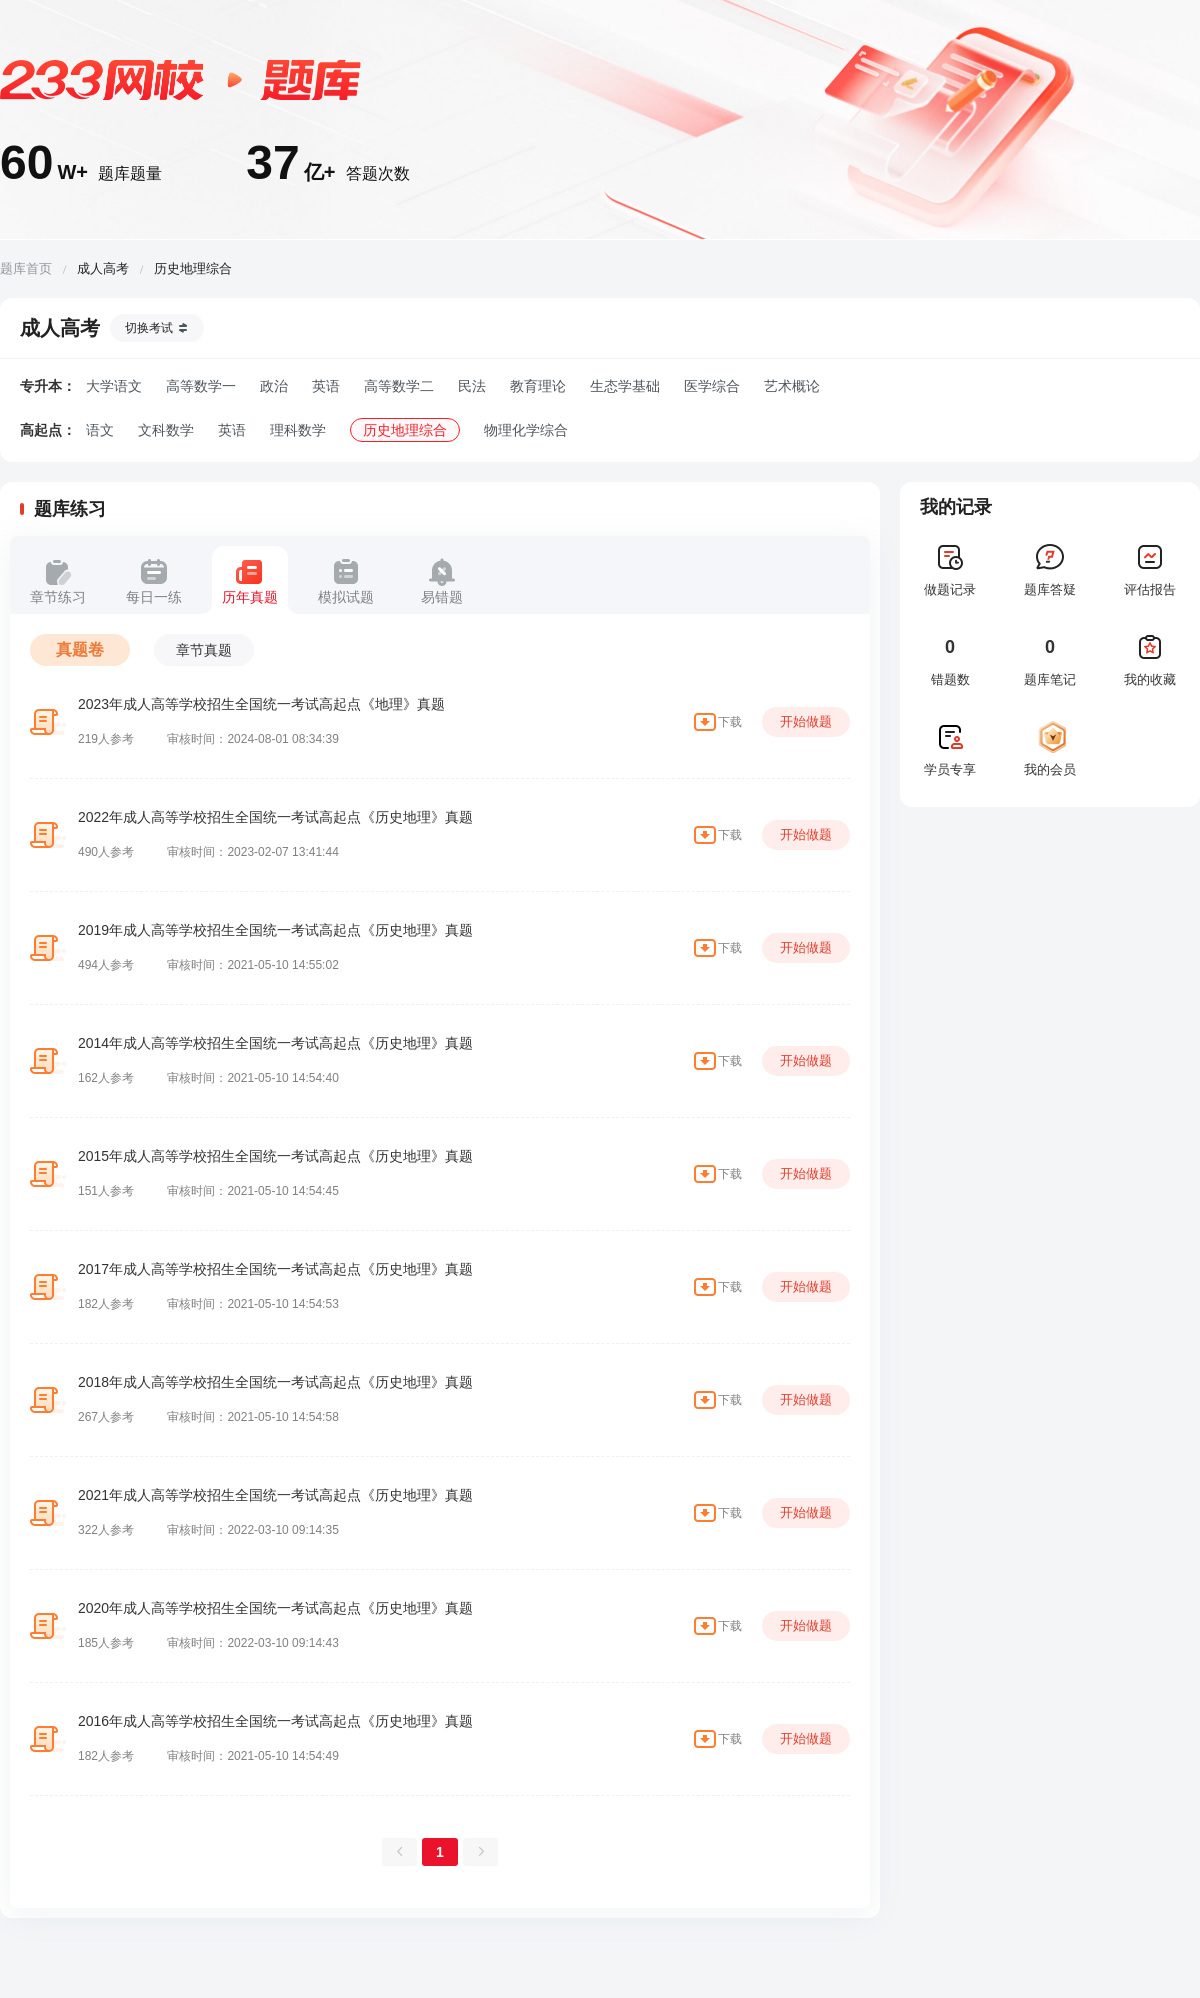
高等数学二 (399, 386)
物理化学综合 (526, 430)
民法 (472, 386)
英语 (326, 386)
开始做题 (806, 721)
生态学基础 (625, 386)
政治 (274, 386)
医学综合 (712, 386)
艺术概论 (792, 386)
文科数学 (166, 430)
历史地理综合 (405, 430)
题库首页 (26, 268)
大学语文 (114, 386)
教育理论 (538, 386)
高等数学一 (201, 386)
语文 (100, 430)
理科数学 (298, 430)
